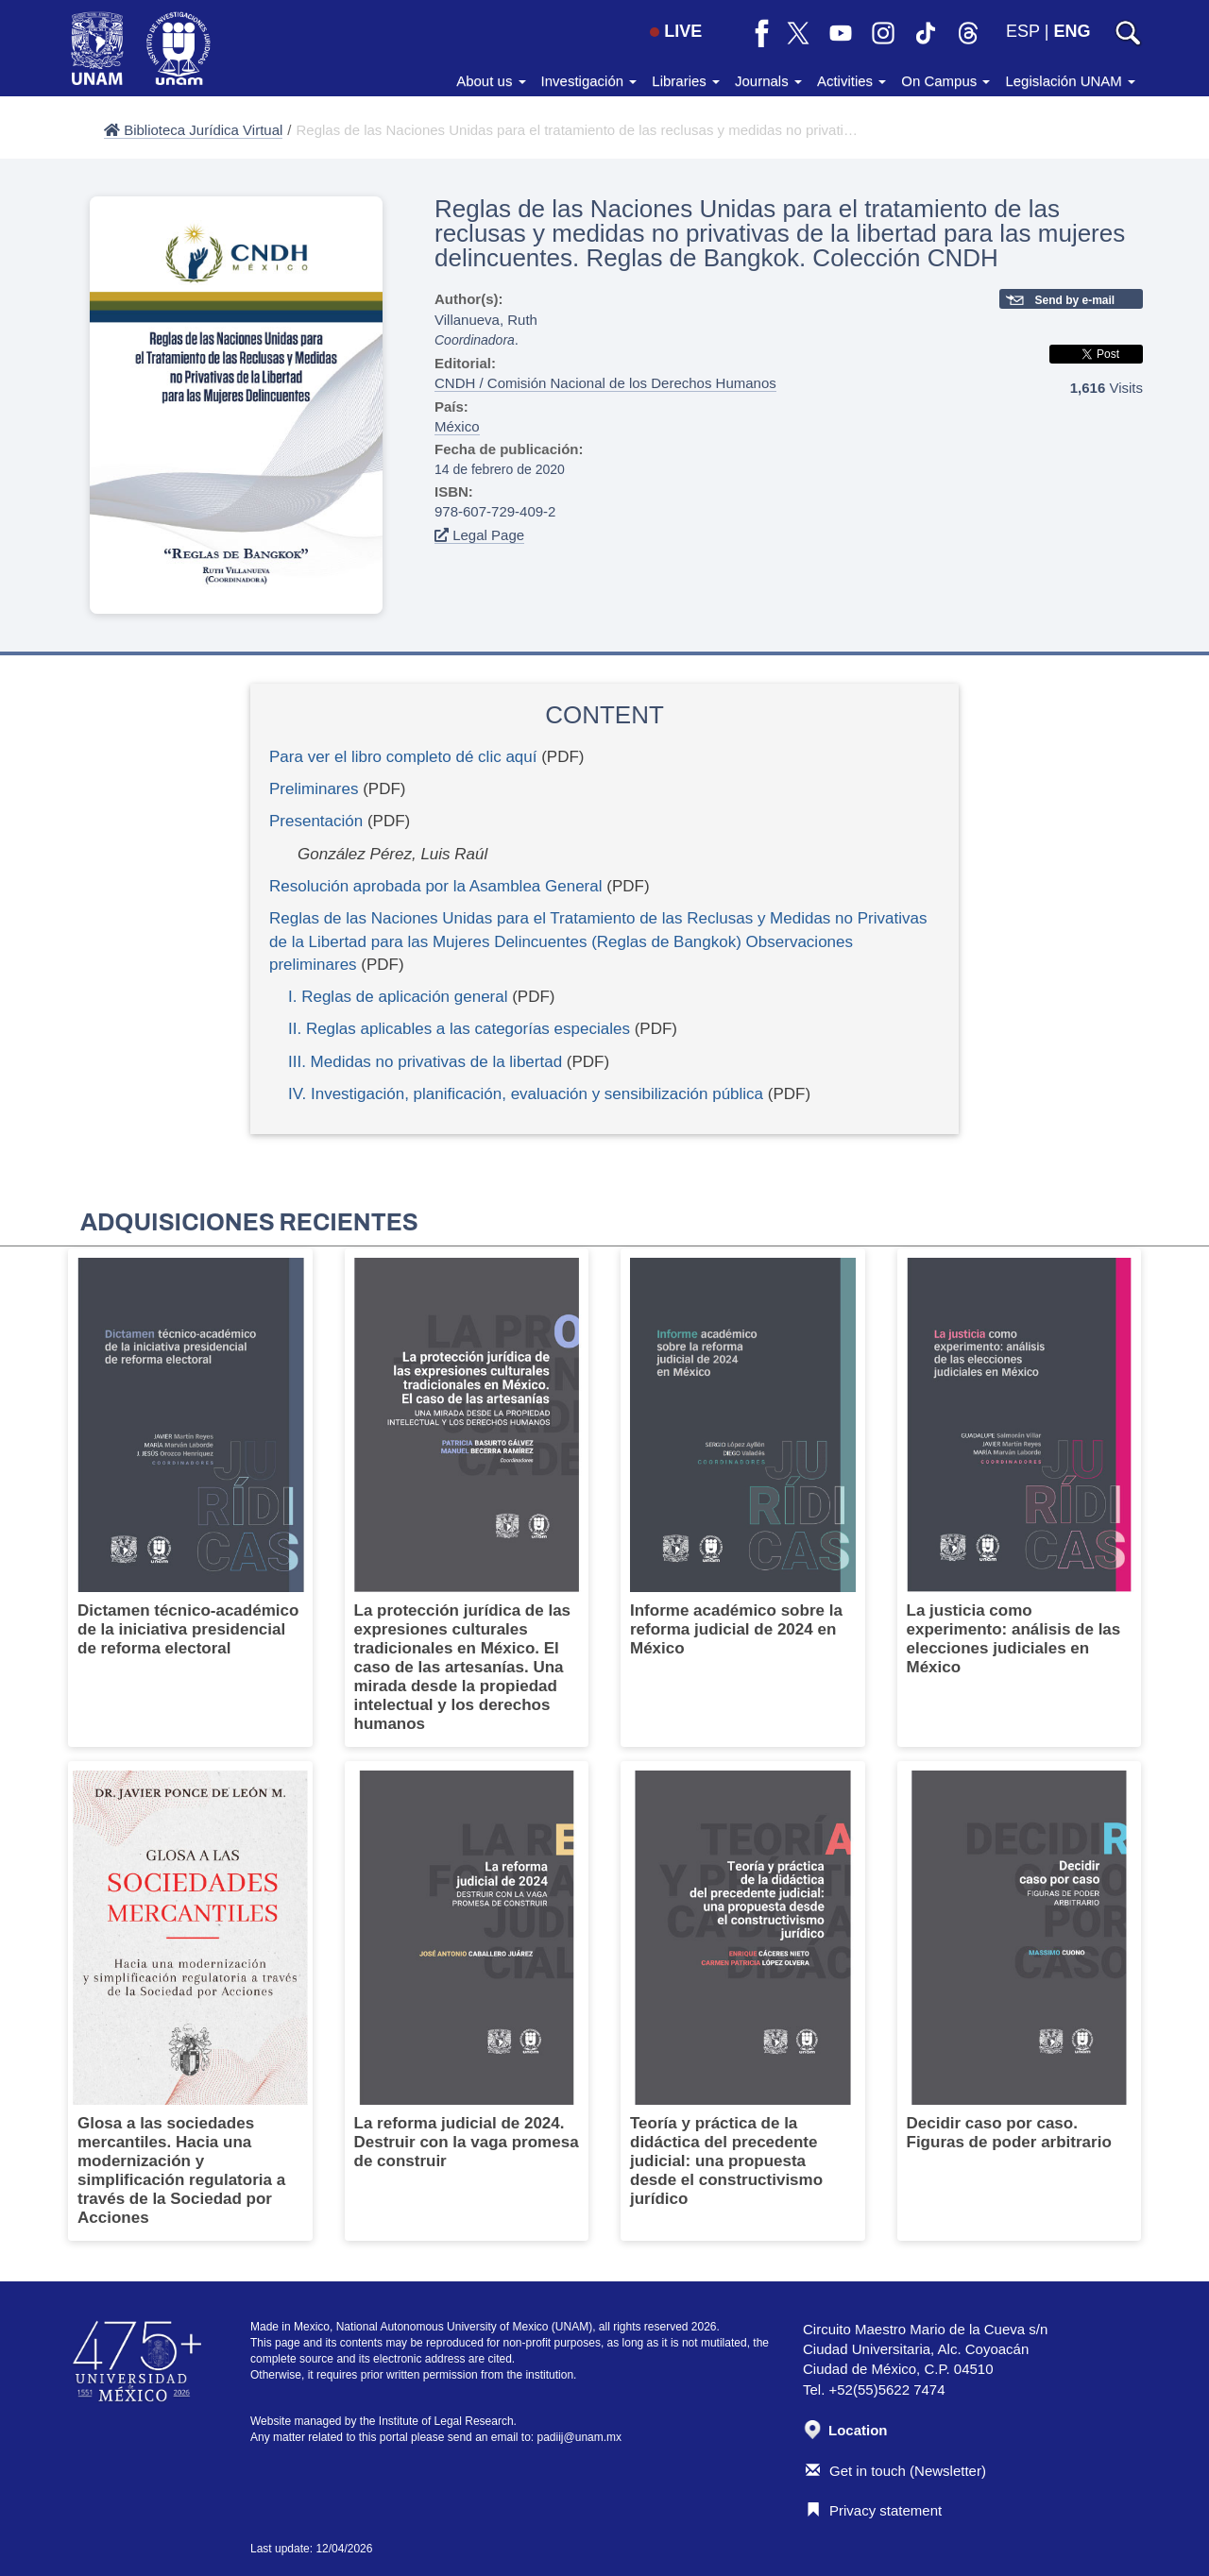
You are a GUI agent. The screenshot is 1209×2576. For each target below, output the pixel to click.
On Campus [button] (945, 81)
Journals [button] (768, 81)
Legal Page (479, 535)
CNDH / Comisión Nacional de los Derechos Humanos (605, 383)
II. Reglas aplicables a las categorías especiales (459, 1029)
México (457, 426)
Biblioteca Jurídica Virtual (193, 130)
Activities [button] (851, 81)
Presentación (316, 821)
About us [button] (490, 81)
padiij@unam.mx (579, 2437)
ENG (1071, 31)
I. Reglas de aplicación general (397, 997)
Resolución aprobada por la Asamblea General (436, 886)
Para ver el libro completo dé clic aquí (402, 757)
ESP (1023, 31)
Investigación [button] (589, 81)
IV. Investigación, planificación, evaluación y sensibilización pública (525, 1094)
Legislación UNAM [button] (1070, 81)
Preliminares (313, 789)
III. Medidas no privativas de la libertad (425, 1062)
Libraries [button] (686, 81)
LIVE (676, 31)
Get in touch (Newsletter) (896, 2471)
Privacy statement (874, 2510)
